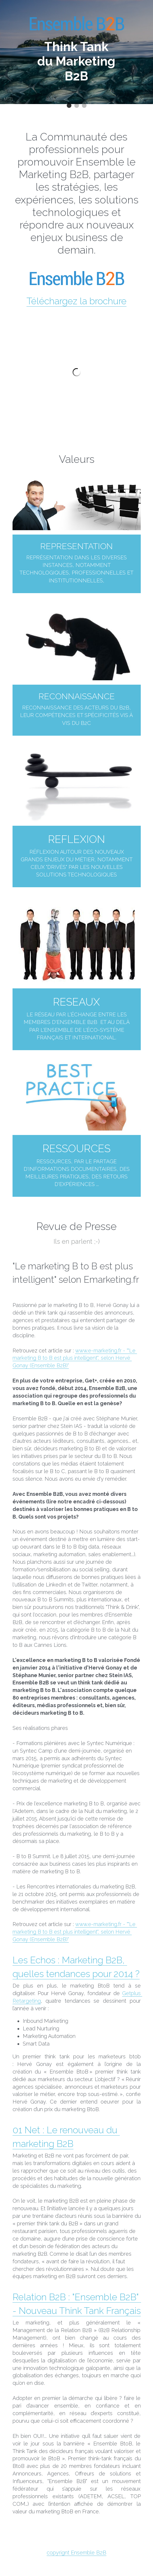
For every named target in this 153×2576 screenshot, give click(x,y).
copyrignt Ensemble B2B (76, 2560)
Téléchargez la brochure (76, 301)
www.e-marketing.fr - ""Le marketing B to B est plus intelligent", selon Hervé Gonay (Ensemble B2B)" (75, 1358)
